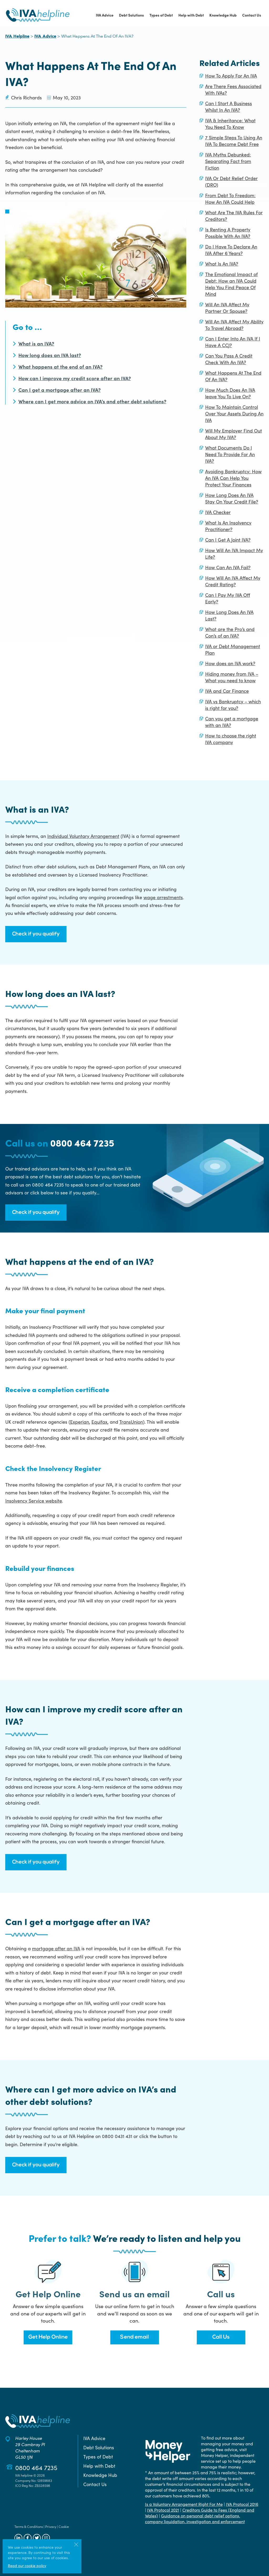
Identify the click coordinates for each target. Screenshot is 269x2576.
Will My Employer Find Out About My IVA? (233, 433)
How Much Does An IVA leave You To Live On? (230, 393)
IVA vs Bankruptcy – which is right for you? (233, 704)
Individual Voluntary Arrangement (83, 836)
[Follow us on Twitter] (37, 2538)
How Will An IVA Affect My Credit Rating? (232, 581)
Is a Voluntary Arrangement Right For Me (184, 2504)
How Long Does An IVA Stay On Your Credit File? (231, 498)
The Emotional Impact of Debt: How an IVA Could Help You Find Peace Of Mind (231, 284)
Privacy (50, 2526)
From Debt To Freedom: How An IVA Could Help (230, 198)
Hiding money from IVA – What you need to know (231, 677)
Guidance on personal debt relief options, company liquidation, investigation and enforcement (195, 2518)
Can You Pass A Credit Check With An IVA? (228, 358)
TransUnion (131, 1421)
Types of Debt (161, 15)
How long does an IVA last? (49, 355)
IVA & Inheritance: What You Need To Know (230, 123)
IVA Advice (104, 15)
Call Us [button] (221, 2337)
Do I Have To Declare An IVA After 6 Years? (231, 249)
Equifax (99, 1421)
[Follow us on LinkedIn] (18, 2538)
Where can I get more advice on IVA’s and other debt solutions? (92, 401)
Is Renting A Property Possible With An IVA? (227, 232)
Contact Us (251, 15)
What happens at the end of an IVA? (60, 366)
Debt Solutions (131, 15)
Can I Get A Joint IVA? (228, 539)
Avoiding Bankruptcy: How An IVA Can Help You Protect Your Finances (233, 478)
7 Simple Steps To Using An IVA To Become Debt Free (233, 140)
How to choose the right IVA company (230, 738)
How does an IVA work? (230, 663)
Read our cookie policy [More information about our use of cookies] (27, 2565)
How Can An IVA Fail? (228, 567)
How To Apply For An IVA (231, 75)
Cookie (64, 2526)
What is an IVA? (36, 343)
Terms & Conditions (28, 2526)
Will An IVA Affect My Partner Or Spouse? (227, 307)
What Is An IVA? (221, 263)
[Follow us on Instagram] (46, 2538)
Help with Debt (191, 15)
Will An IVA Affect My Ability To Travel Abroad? (234, 324)
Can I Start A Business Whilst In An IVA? (228, 106)
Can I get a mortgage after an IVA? (59, 389)
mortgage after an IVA (56, 1948)
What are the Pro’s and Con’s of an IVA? (230, 632)
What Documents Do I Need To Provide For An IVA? (230, 454)
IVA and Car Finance (227, 691)
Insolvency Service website (33, 1500)
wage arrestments (163, 897)
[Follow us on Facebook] (28, 2538)
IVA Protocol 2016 (242, 2504)
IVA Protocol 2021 (163, 2510)
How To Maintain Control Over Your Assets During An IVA (234, 413)
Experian (79, 1421)
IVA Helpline (17, 36)
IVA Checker (218, 512)
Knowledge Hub (223, 15)
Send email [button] (134, 2337)
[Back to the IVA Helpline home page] (37, 15)
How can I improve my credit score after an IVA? (74, 378)
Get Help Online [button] (48, 2337)
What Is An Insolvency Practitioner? (228, 525)
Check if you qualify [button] (36, 934)
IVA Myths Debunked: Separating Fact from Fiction (228, 161)
